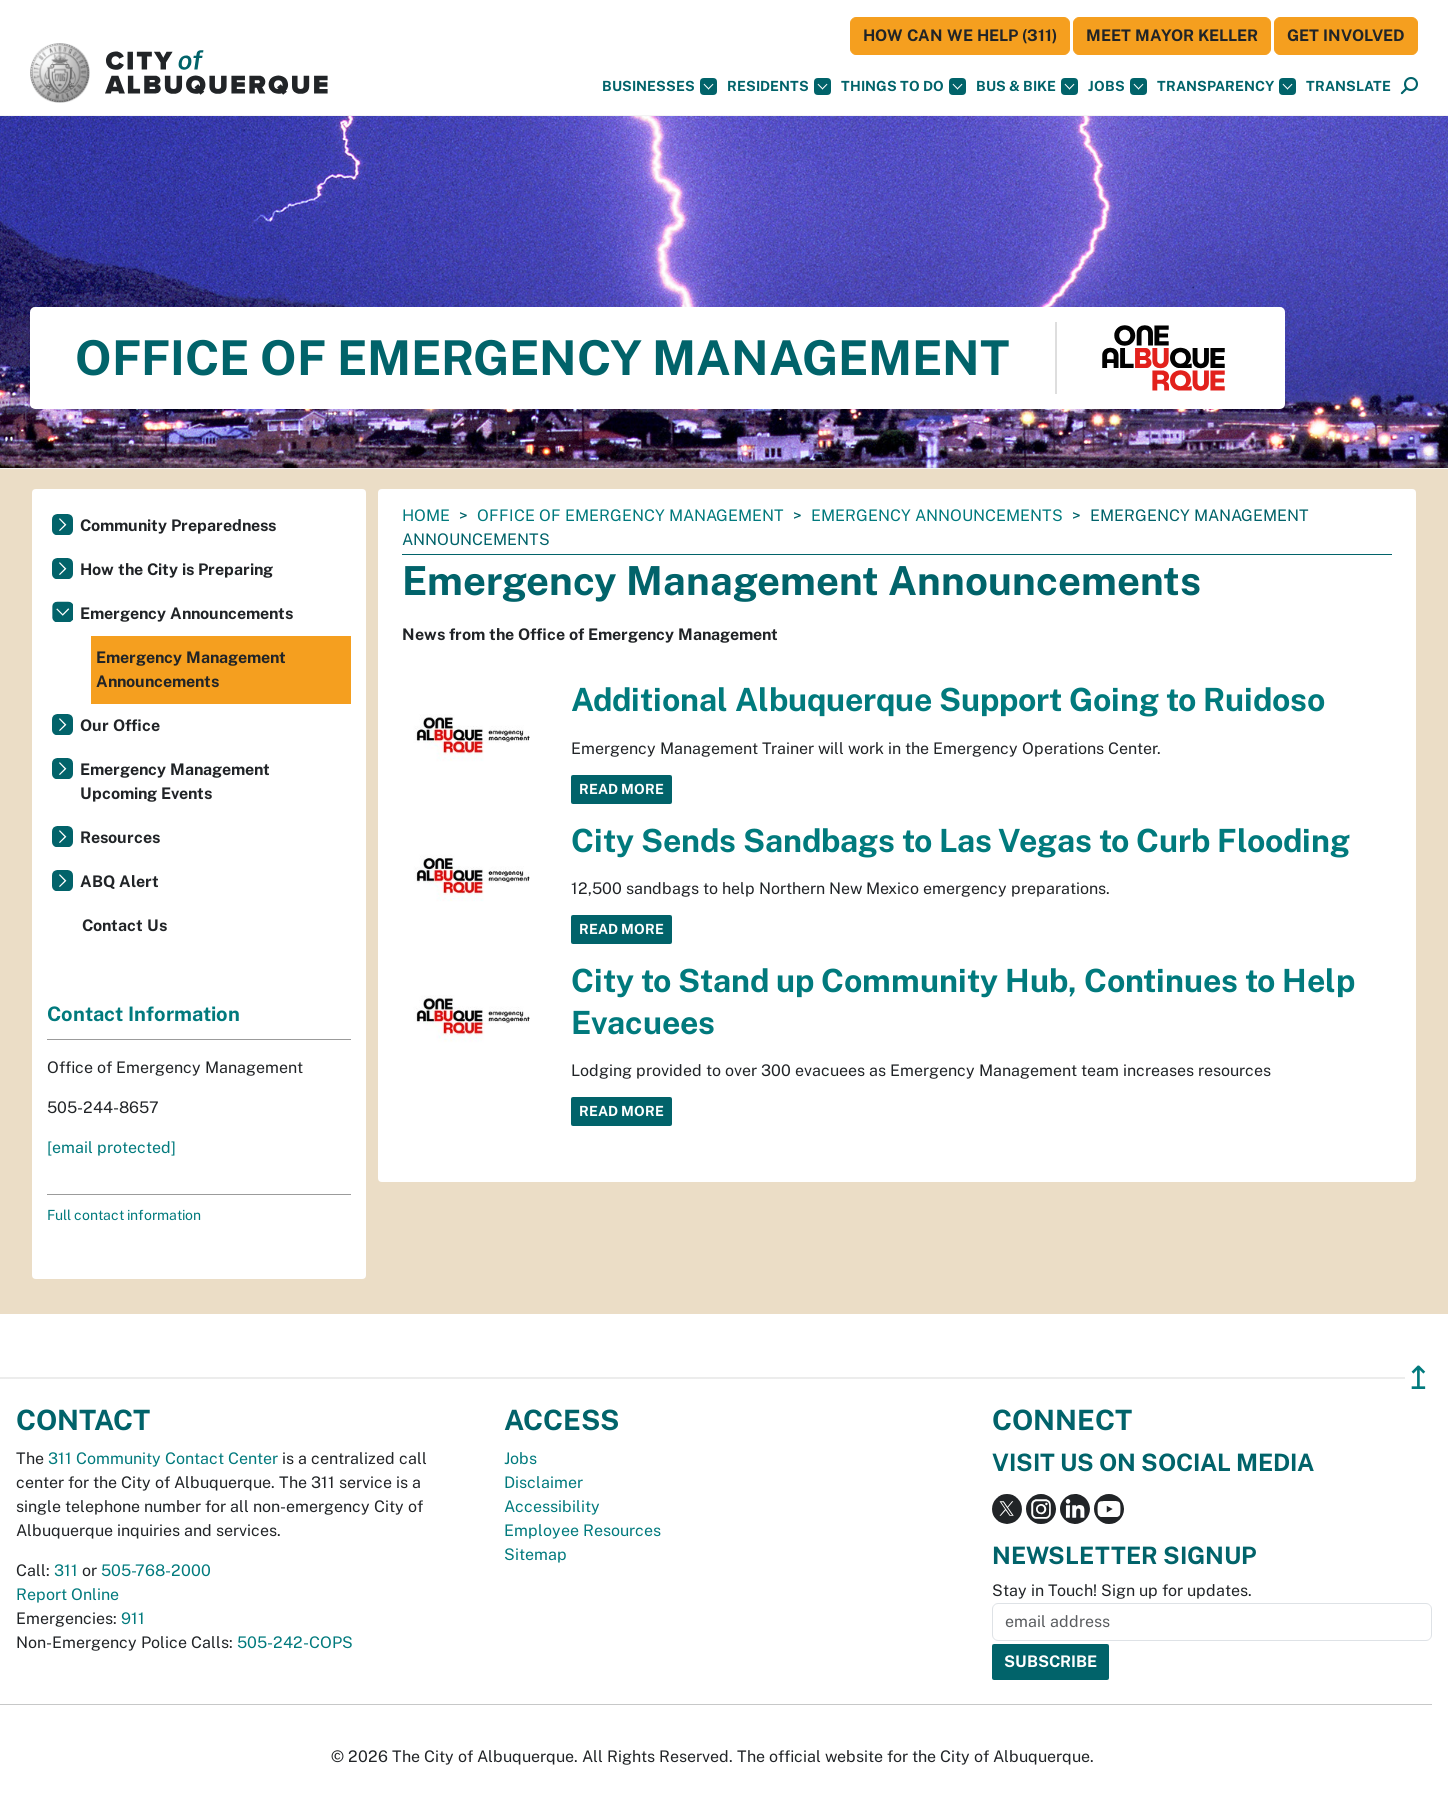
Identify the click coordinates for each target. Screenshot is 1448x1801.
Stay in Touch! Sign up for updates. (1122, 1590)
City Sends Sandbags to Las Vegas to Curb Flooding (960, 840)
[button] (1348, 86)
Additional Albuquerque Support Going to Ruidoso (948, 699)
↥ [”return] (1418, 1377)
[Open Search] (1409, 86)
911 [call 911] (133, 1618)
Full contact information (124, 1215)
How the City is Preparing (176, 569)
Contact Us (124, 925)
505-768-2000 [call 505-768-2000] (156, 1570)
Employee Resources (582, 1530)
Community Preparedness (178, 525)
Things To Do (903, 86)
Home (426, 515)
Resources (120, 837)
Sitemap (535, 1554)
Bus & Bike (1027, 86)
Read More (621, 789)
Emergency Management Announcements (191, 669)
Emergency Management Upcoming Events (175, 781)
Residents (779, 86)
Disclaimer (543, 1482)
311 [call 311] (66, 1570)
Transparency (1226, 86)
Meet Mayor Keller (1172, 35)
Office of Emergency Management (630, 515)
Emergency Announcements (937, 515)
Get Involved (1346, 35)
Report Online (67, 1594)
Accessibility (552, 1506)
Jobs (1117, 86)
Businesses (659, 86)
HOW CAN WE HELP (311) (960, 35)
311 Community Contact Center (163, 1458)
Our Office (120, 725)
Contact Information (143, 1014)
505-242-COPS (295, 1642)
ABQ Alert (119, 881)
